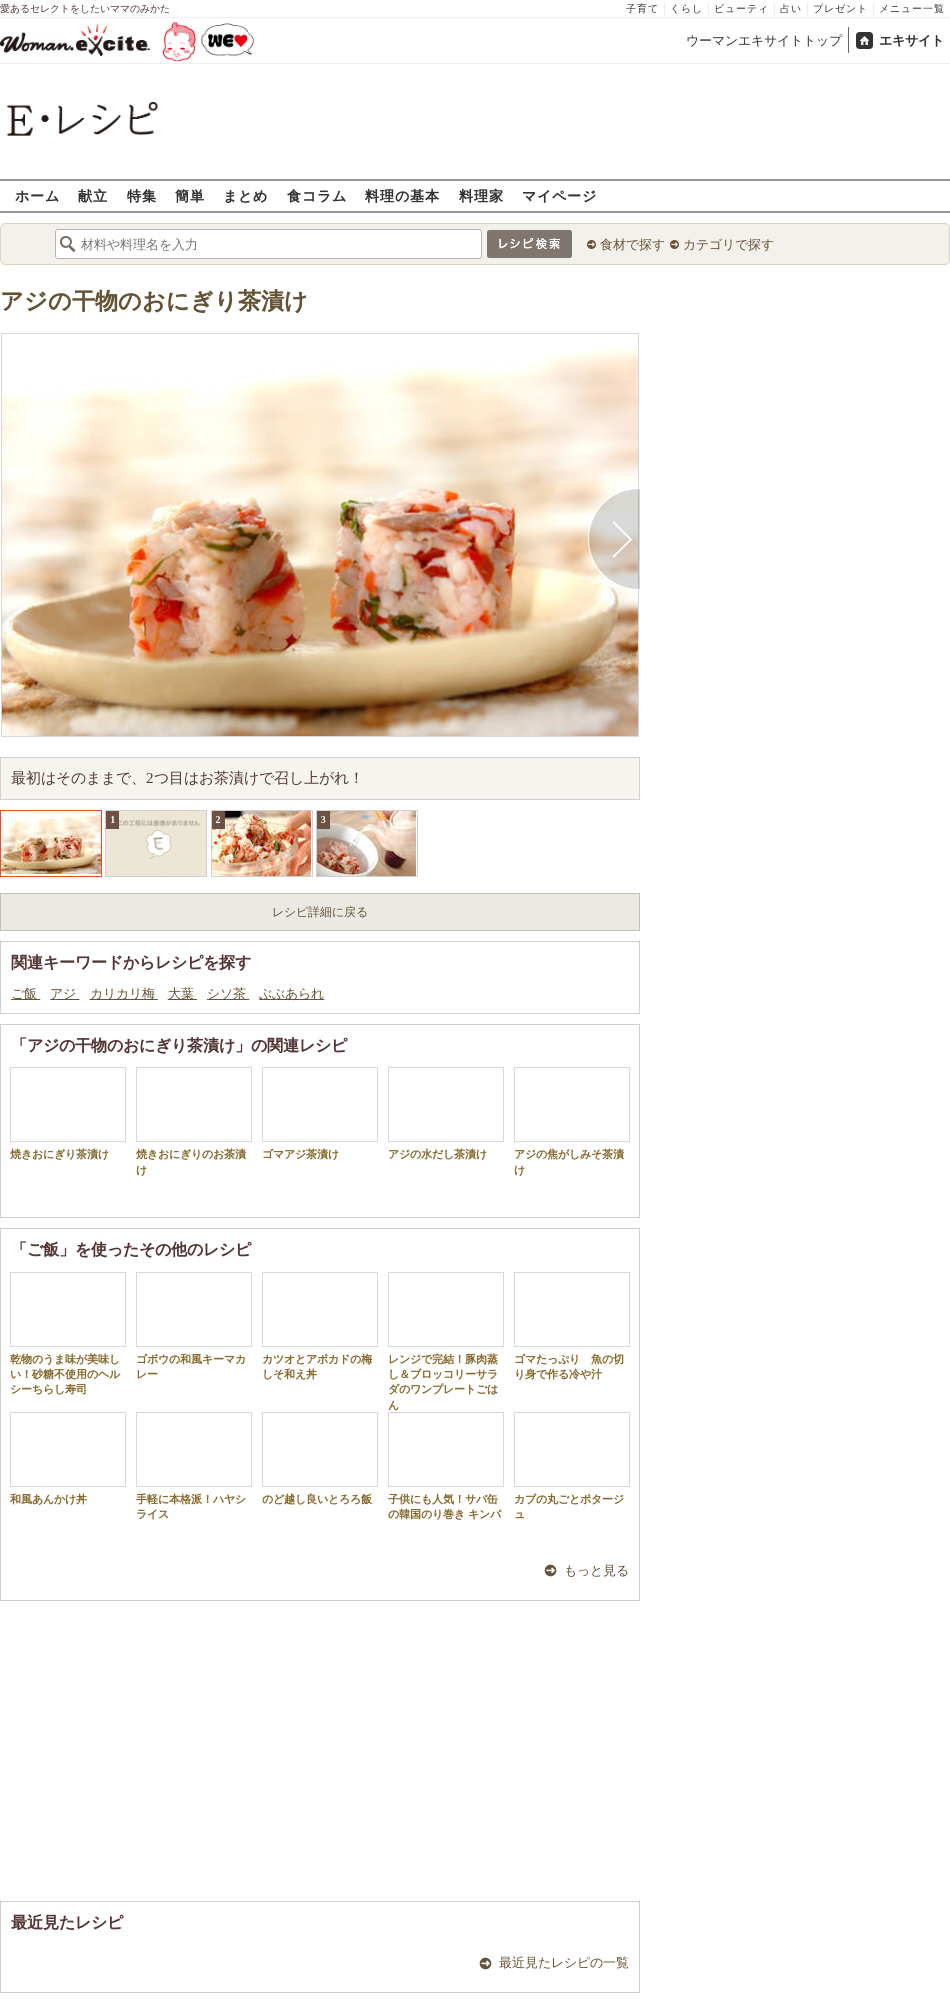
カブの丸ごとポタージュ (572, 1466)
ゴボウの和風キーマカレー (194, 1326)
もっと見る (596, 1570)
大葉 (182, 993)
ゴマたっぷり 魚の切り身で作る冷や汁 (572, 1326)
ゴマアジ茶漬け (320, 1113)
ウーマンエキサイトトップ (764, 40)
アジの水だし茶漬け (446, 1113)
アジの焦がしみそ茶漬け (572, 1121)
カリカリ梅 (124, 993)
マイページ (559, 195)
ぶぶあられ (291, 993)
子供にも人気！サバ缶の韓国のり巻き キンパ (446, 1466)
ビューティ (741, 8)
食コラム (317, 195)
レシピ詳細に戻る (320, 912)
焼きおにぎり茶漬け (68, 1113)
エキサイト (911, 40)
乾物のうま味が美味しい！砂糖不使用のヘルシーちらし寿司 (68, 1334)
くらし (686, 8)
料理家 (481, 195)
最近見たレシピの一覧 (564, 1962)
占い (791, 8)
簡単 (190, 195)
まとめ (245, 195)
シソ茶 (228, 993)
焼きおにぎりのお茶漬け (194, 1121)
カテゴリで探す (728, 244)
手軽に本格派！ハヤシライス (194, 1466)
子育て (642, 8)
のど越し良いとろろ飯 (320, 1458)
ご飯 (25, 993)
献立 (93, 195)
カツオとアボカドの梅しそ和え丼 (320, 1326)
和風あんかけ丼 (68, 1458)
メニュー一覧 (912, 8)
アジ (64, 993)
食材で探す (632, 244)
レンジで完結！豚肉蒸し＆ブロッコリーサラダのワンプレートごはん (446, 1341)
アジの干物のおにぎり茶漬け (154, 301)
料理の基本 (402, 195)
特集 (142, 195)
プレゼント (840, 8)
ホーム (37, 195)
